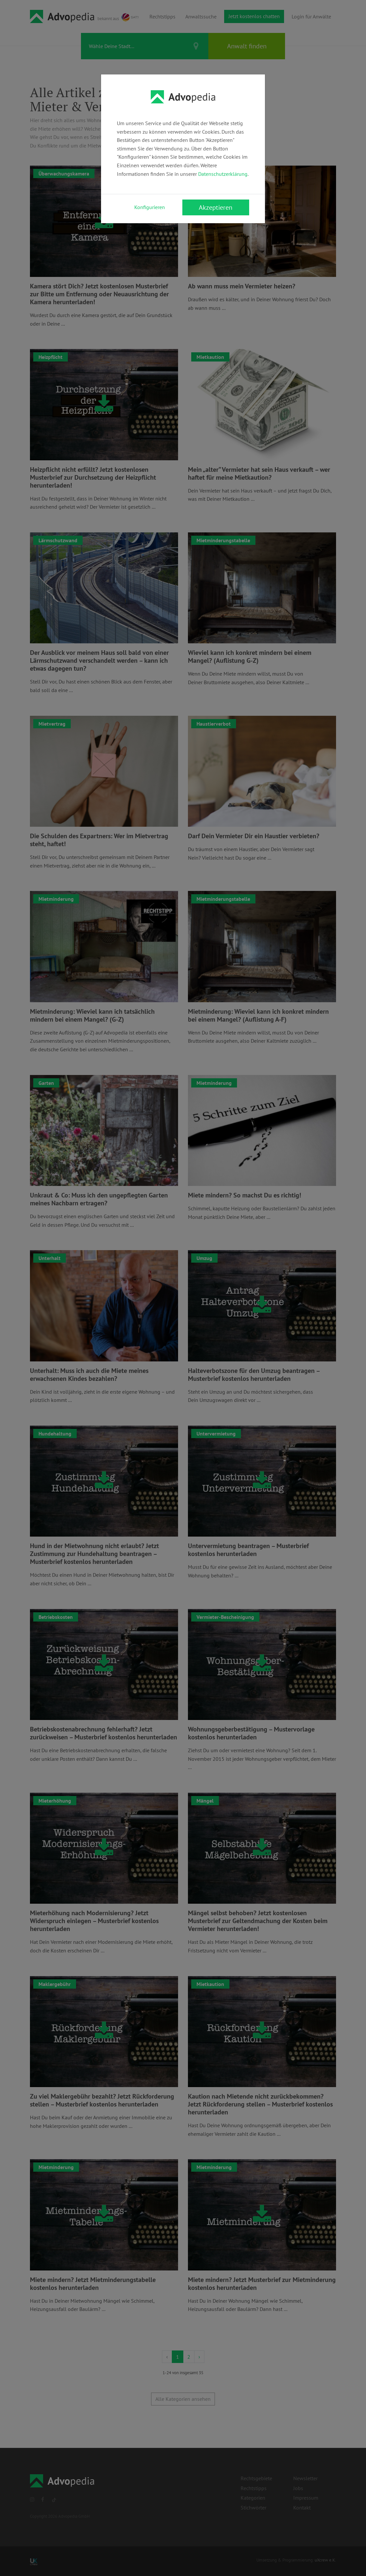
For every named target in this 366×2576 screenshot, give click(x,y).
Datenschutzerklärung (223, 174)
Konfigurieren (149, 207)
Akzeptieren (215, 207)
